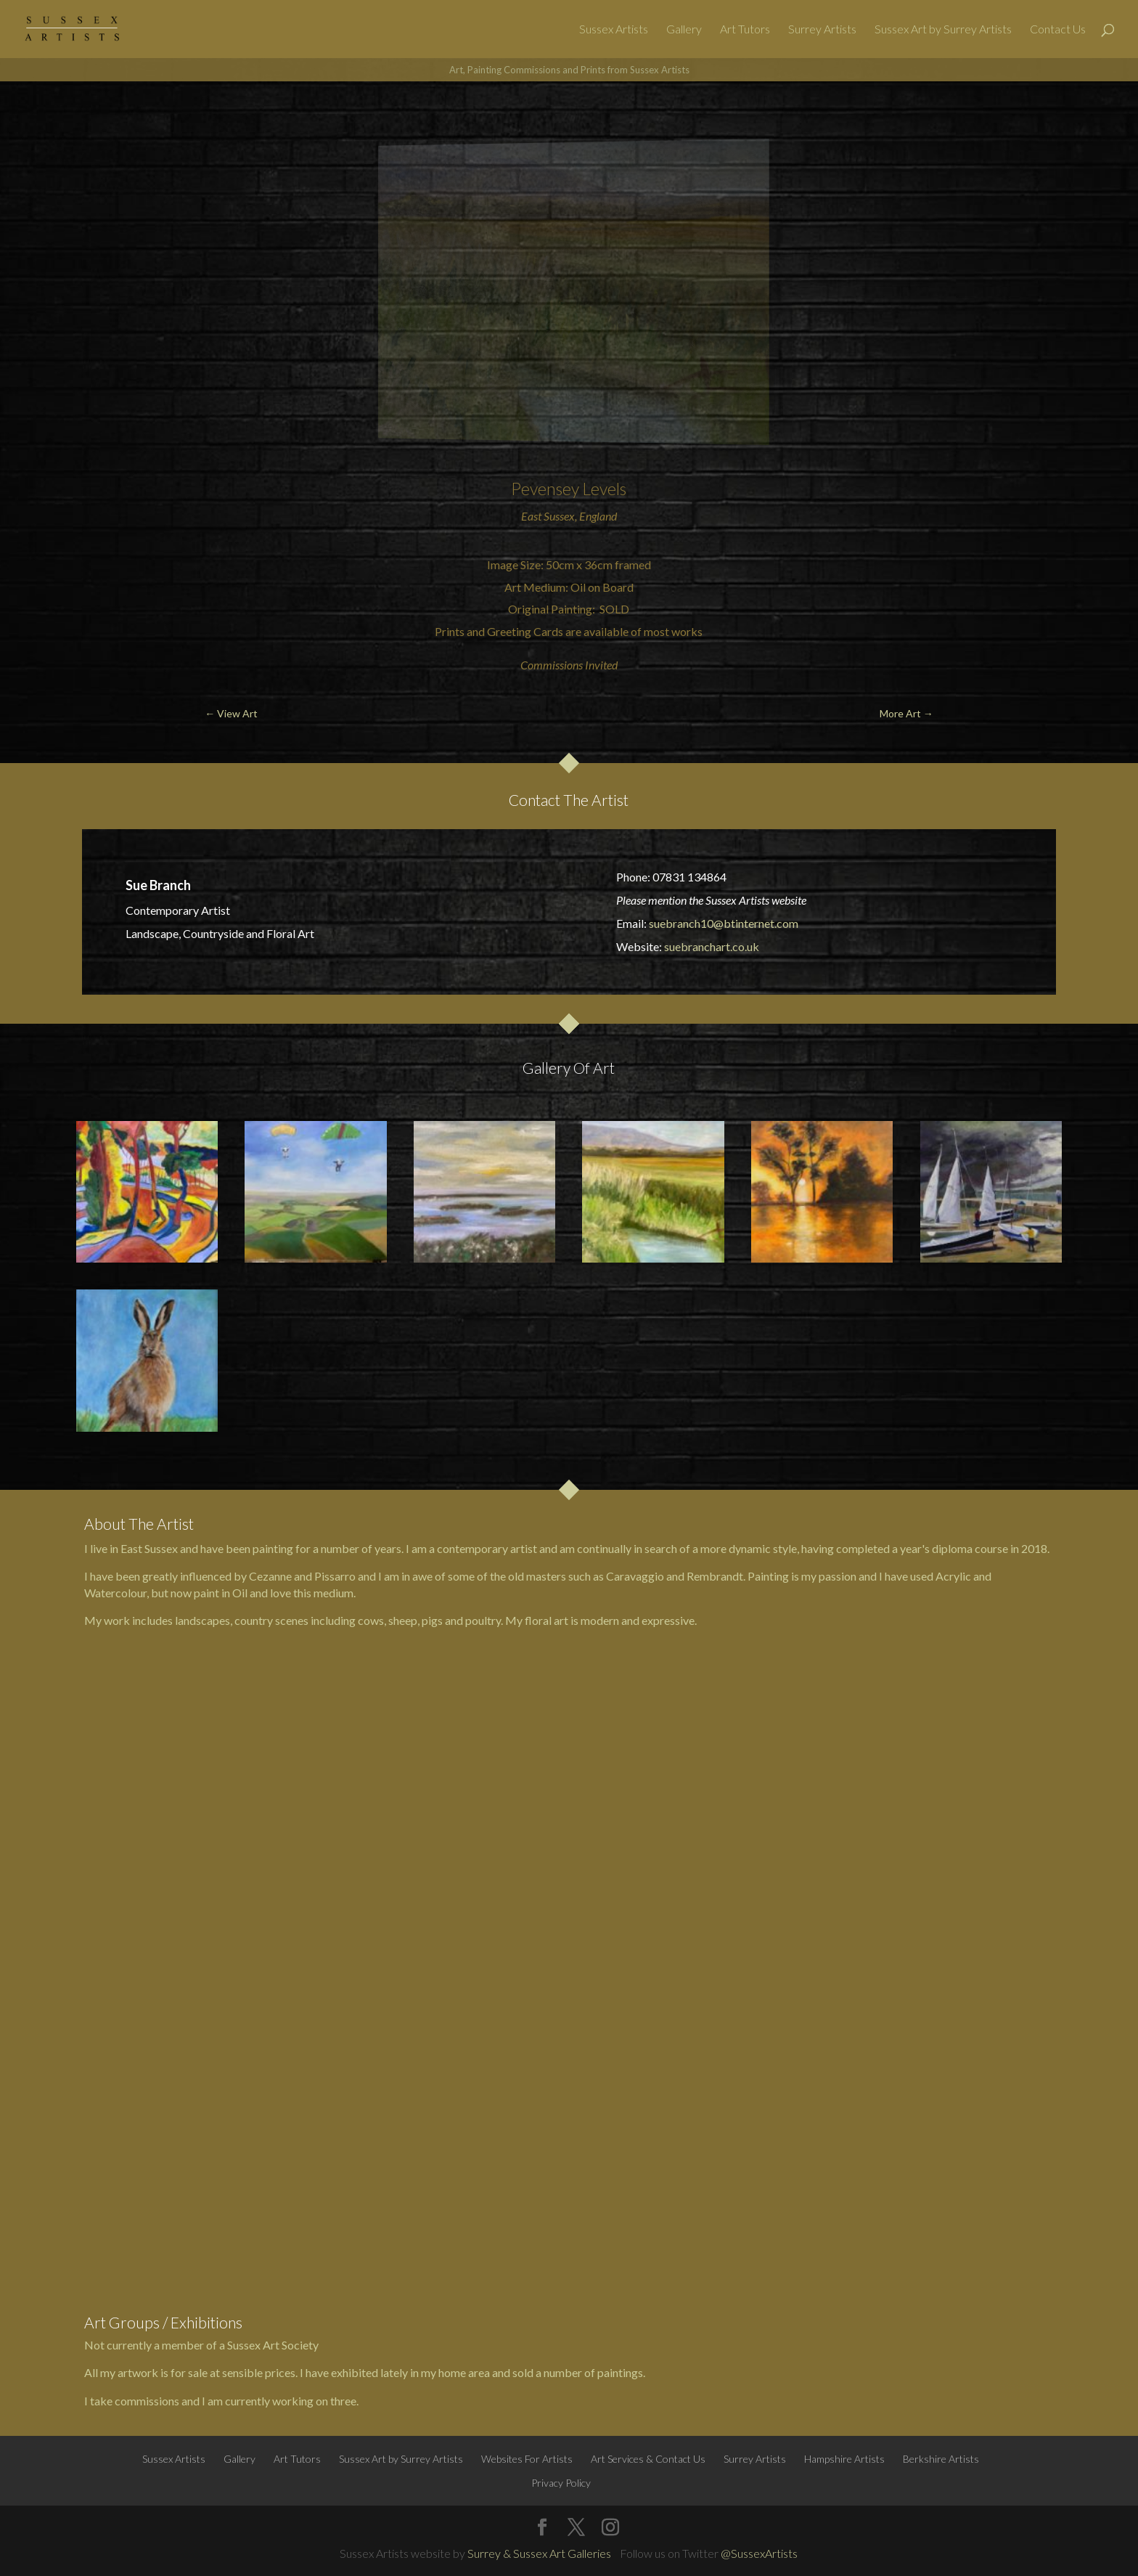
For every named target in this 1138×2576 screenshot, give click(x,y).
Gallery (684, 30)
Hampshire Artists (844, 2459)
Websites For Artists (527, 2459)
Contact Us (1058, 30)
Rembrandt (715, 1576)
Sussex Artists (613, 30)
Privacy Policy (561, 2483)
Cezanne (270, 1576)
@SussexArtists (759, 2553)
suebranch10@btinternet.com (723, 923)
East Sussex (548, 516)
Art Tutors (745, 30)
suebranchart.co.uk (711, 946)
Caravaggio (635, 1576)
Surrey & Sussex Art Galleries (539, 2553)
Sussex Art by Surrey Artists (943, 30)
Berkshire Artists (941, 2459)
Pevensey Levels (568, 488)
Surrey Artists (822, 30)
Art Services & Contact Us (648, 2459)
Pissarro (335, 1576)
